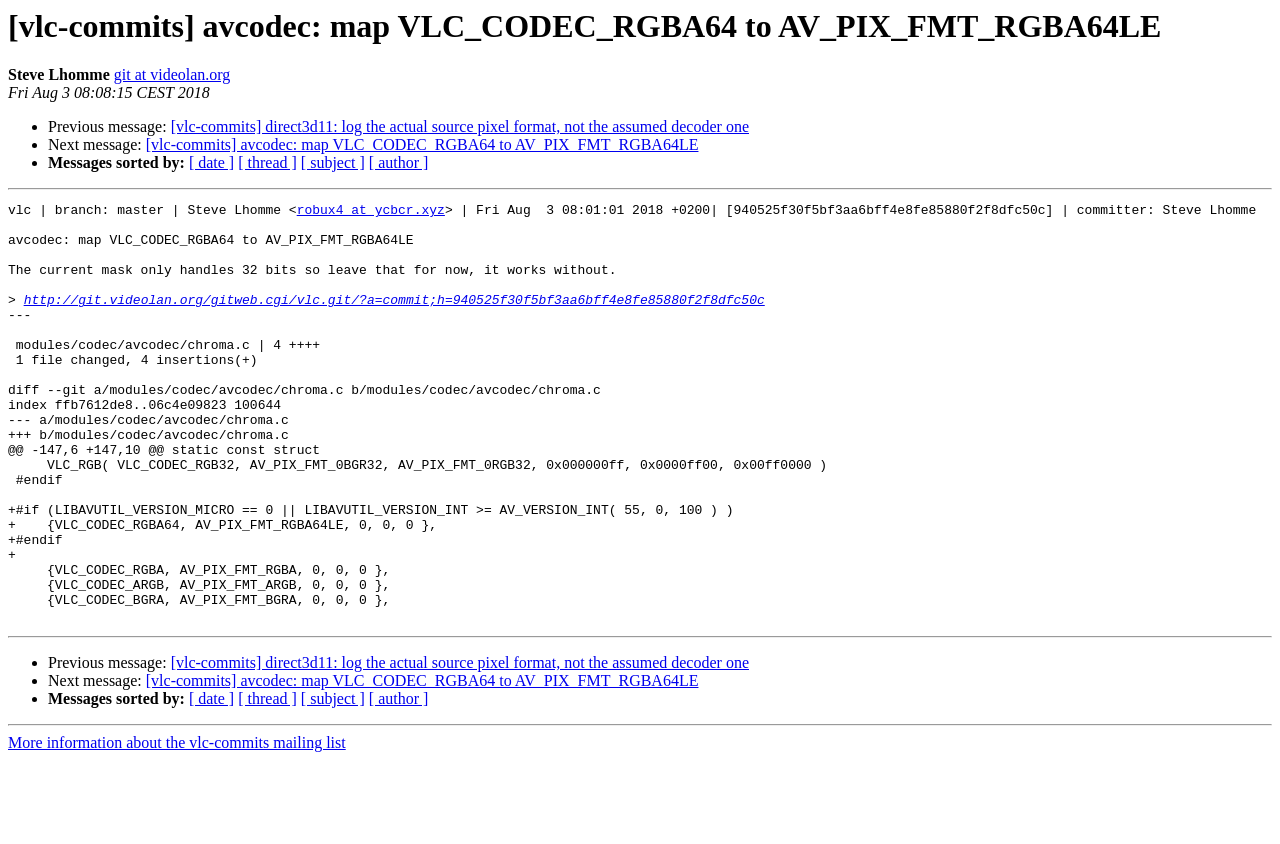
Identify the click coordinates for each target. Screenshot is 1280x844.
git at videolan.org (172, 74)
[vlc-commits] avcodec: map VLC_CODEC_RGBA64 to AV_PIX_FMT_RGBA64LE (422, 144)
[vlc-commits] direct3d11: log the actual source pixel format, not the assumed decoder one (460, 126)
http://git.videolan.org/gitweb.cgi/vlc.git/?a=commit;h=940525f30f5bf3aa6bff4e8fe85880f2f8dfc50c (394, 320)
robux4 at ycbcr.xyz (371, 212)
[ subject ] (333, 162)
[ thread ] (267, 162)
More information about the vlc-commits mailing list (177, 826)
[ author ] (399, 162)
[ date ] (211, 162)
